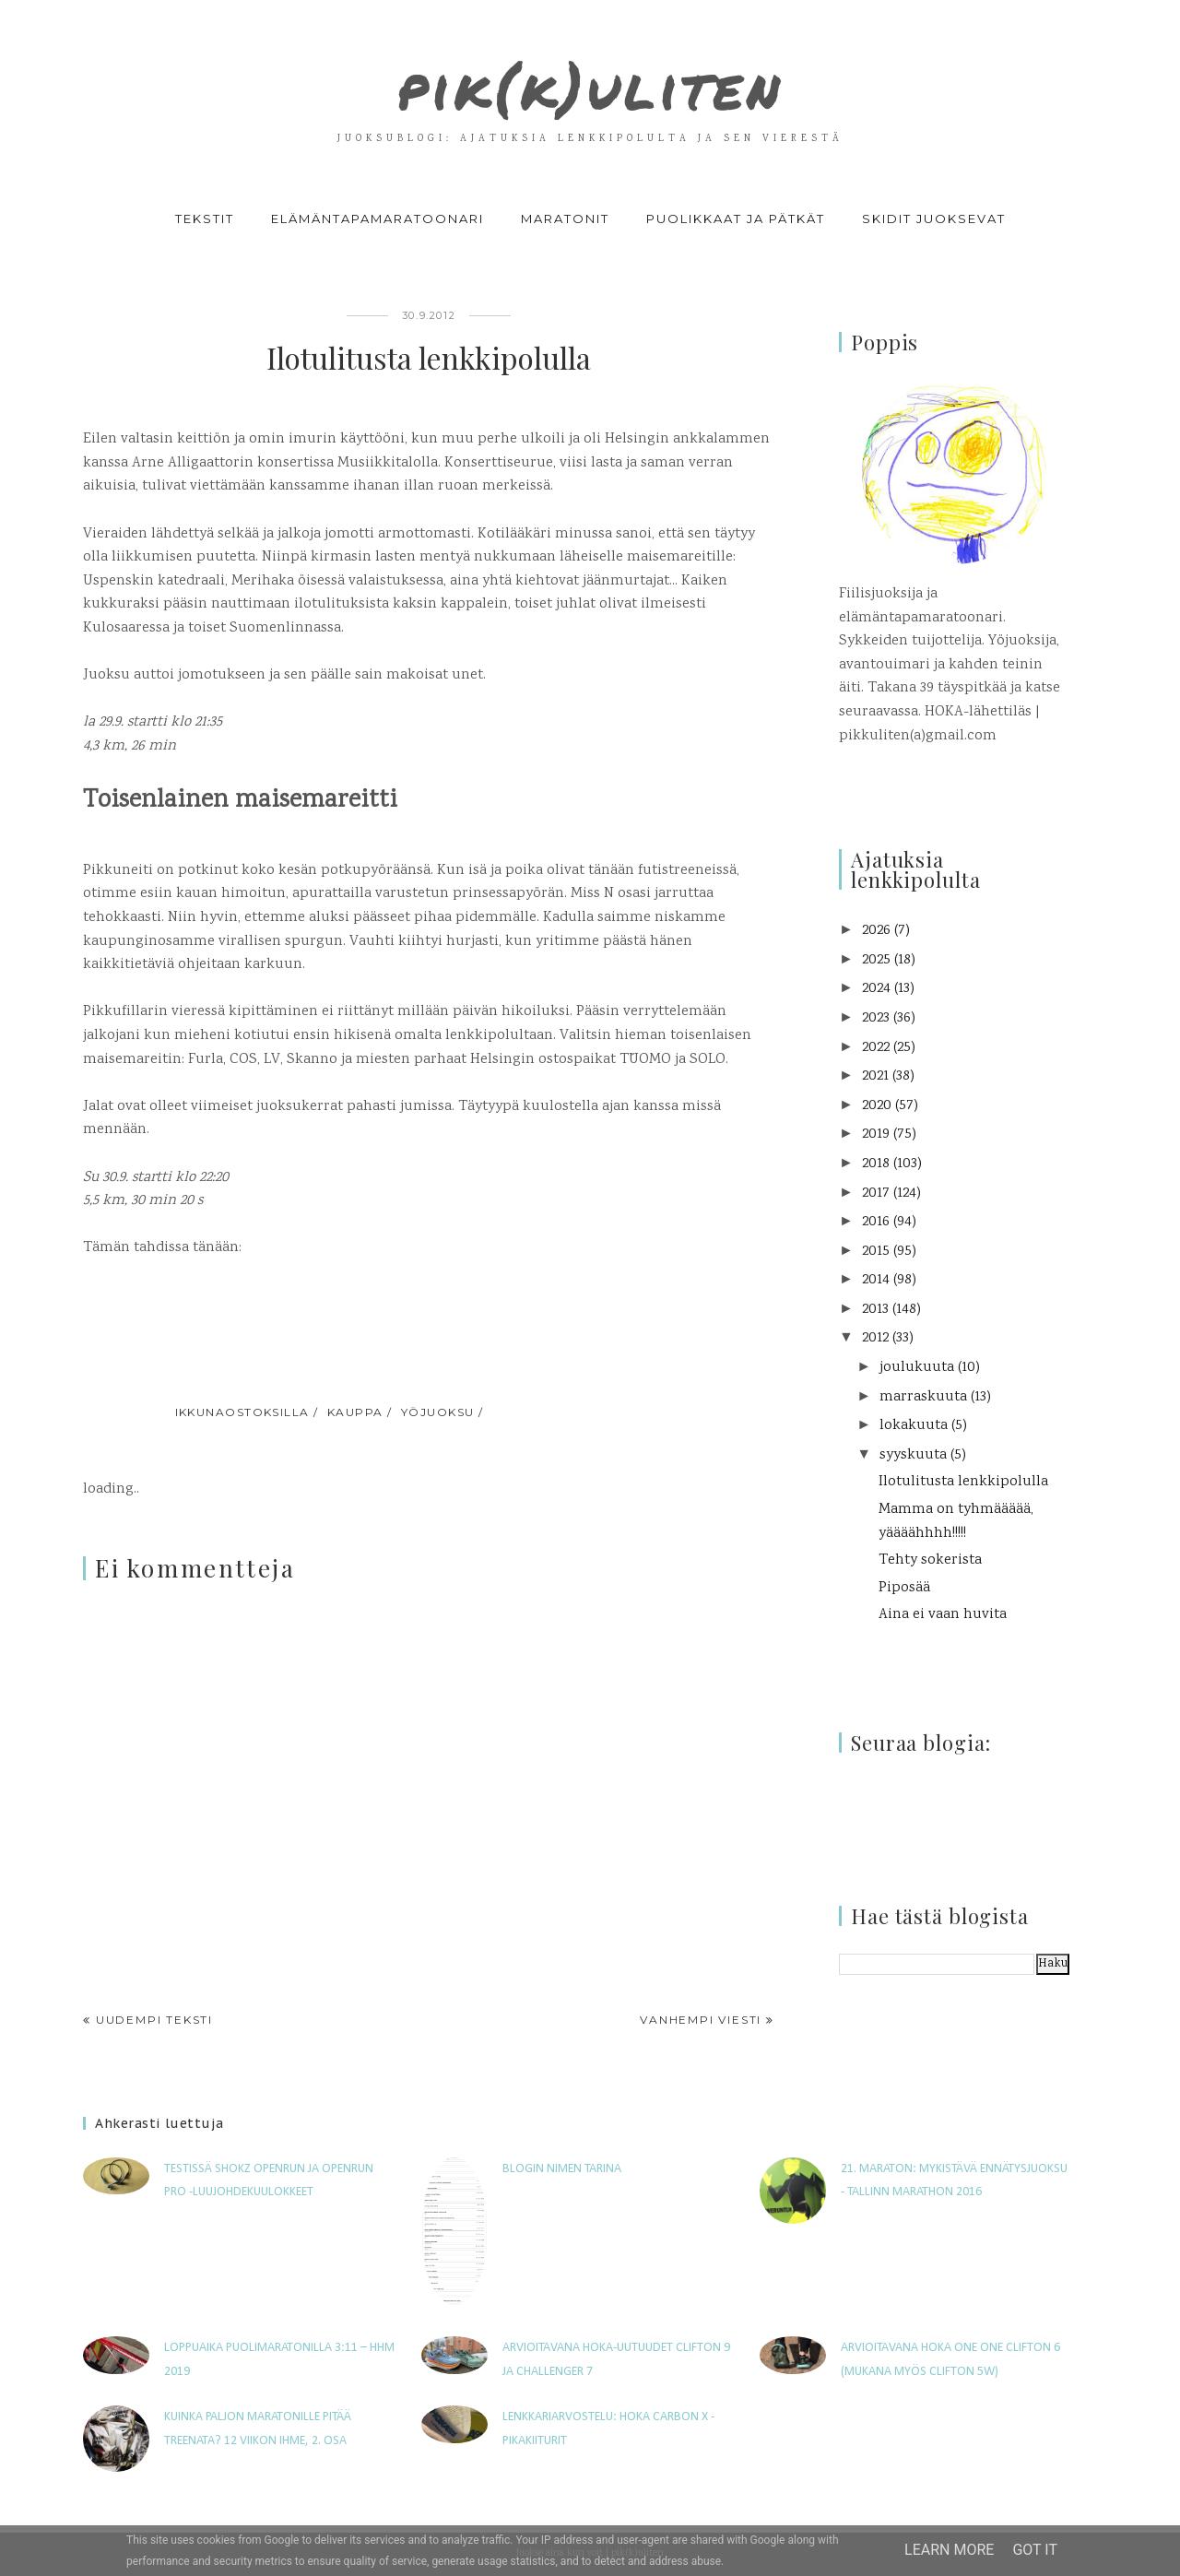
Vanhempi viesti (700, 2020)
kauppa (355, 1412)
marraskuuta (923, 1397)
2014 (876, 1280)
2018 (876, 1164)
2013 (875, 1309)
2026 (876, 930)
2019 (876, 1134)
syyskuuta (913, 1455)
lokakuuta (913, 1425)
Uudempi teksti (154, 2020)
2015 (876, 1251)
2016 (876, 1222)
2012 (875, 1338)
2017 (876, 1193)
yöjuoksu (438, 1412)
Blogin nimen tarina (561, 2169)
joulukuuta (916, 1367)
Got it (1034, 2549)
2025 (876, 960)
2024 (876, 988)
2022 (876, 1047)
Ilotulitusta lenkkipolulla (963, 1482)
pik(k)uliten (590, 77)
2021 (875, 1076)
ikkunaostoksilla (242, 1412)
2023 (876, 1018)
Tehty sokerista (930, 1560)
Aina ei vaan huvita (943, 1614)
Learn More (949, 2549)
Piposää (904, 1588)
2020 (876, 1106)
